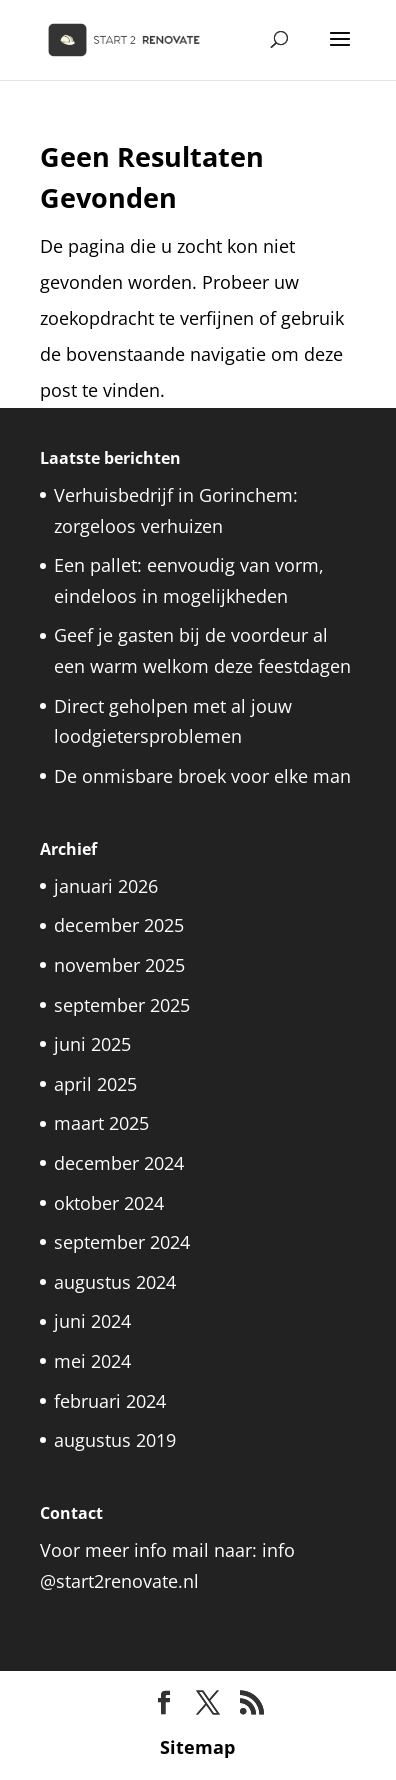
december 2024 (119, 1163)
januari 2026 (106, 886)
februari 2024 (110, 1401)
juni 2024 (92, 1321)
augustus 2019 (115, 1440)
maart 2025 (101, 1123)
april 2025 (95, 1084)
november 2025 (119, 965)
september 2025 (122, 1005)
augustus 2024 (115, 1282)
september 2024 (122, 1242)
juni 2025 (92, 1044)
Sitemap (197, 1747)
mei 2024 (92, 1361)
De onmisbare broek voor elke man (202, 776)
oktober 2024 (109, 1203)
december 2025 (119, 925)
